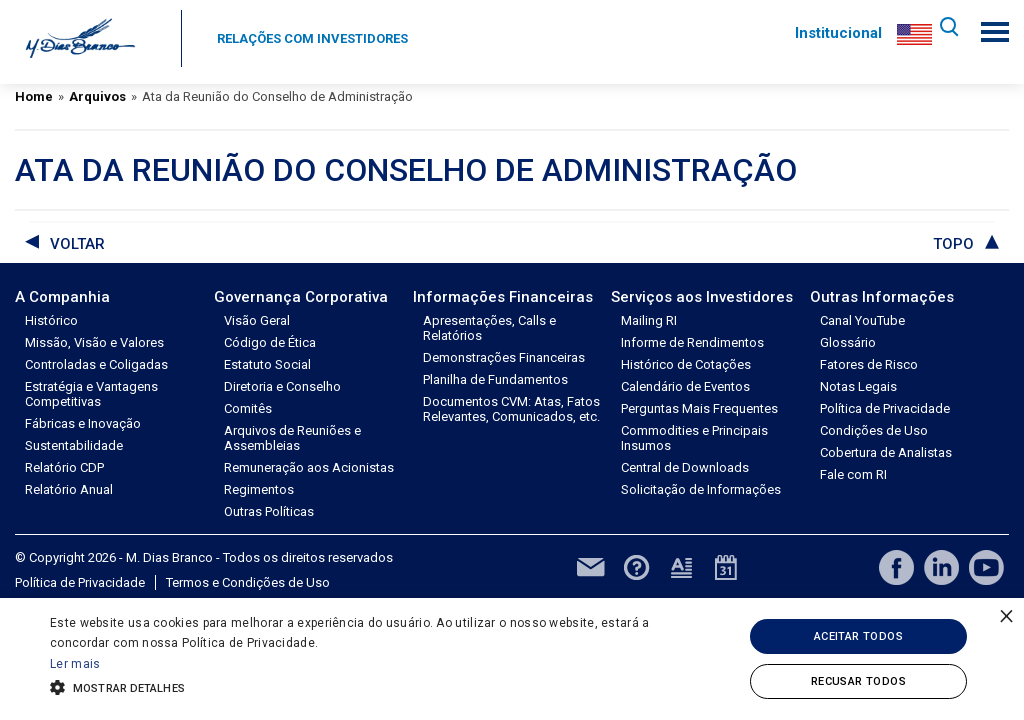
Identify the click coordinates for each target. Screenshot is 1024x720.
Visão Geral (257, 320)
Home (34, 96)
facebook (896, 567)
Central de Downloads (685, 467)
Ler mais (75, 664)
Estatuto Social (267, 364)
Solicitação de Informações (701, 489)
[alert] (512, 659)
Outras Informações (882, 297)
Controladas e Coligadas (96, 364)
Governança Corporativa (301, 297)
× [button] (1006, 615)
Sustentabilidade (74, 445)
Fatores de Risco (869, 364)
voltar (77, 244)
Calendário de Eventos (685, 386)
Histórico (51, 320)
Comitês (248, 408)
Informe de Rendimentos (692, 342)
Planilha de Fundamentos (495, 379)
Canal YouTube (862, 320)
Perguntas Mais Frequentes (699, 408)
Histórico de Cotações (686, 364)
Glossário (848, 342)
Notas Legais (858, 386)
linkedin (941, 567)
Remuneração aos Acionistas (309, 467)
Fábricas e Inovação (83, 423)
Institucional (833, 33)
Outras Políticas (269, 511)
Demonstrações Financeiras (504, 357)
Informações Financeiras (503, 297)
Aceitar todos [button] (858, 636)
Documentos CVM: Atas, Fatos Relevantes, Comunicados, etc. (511, 409)
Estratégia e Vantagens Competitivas (91, 394)
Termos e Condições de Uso (248, 582)
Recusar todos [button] (858, 681)
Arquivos (97, 96)
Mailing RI (649, 320)
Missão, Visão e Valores (94, 342)
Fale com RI (853, 474)
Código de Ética (270, 342)
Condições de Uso (874, 430)
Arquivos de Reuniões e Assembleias (292, 438)
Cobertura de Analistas (886, 452)
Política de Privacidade (885, 408)
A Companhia (62, 297)
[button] (350, 686)
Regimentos (259, 489)
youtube (986, 567)
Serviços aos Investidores (702, 297)
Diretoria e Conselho (282, 386)
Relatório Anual (69, 489)
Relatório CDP (64, 467)
